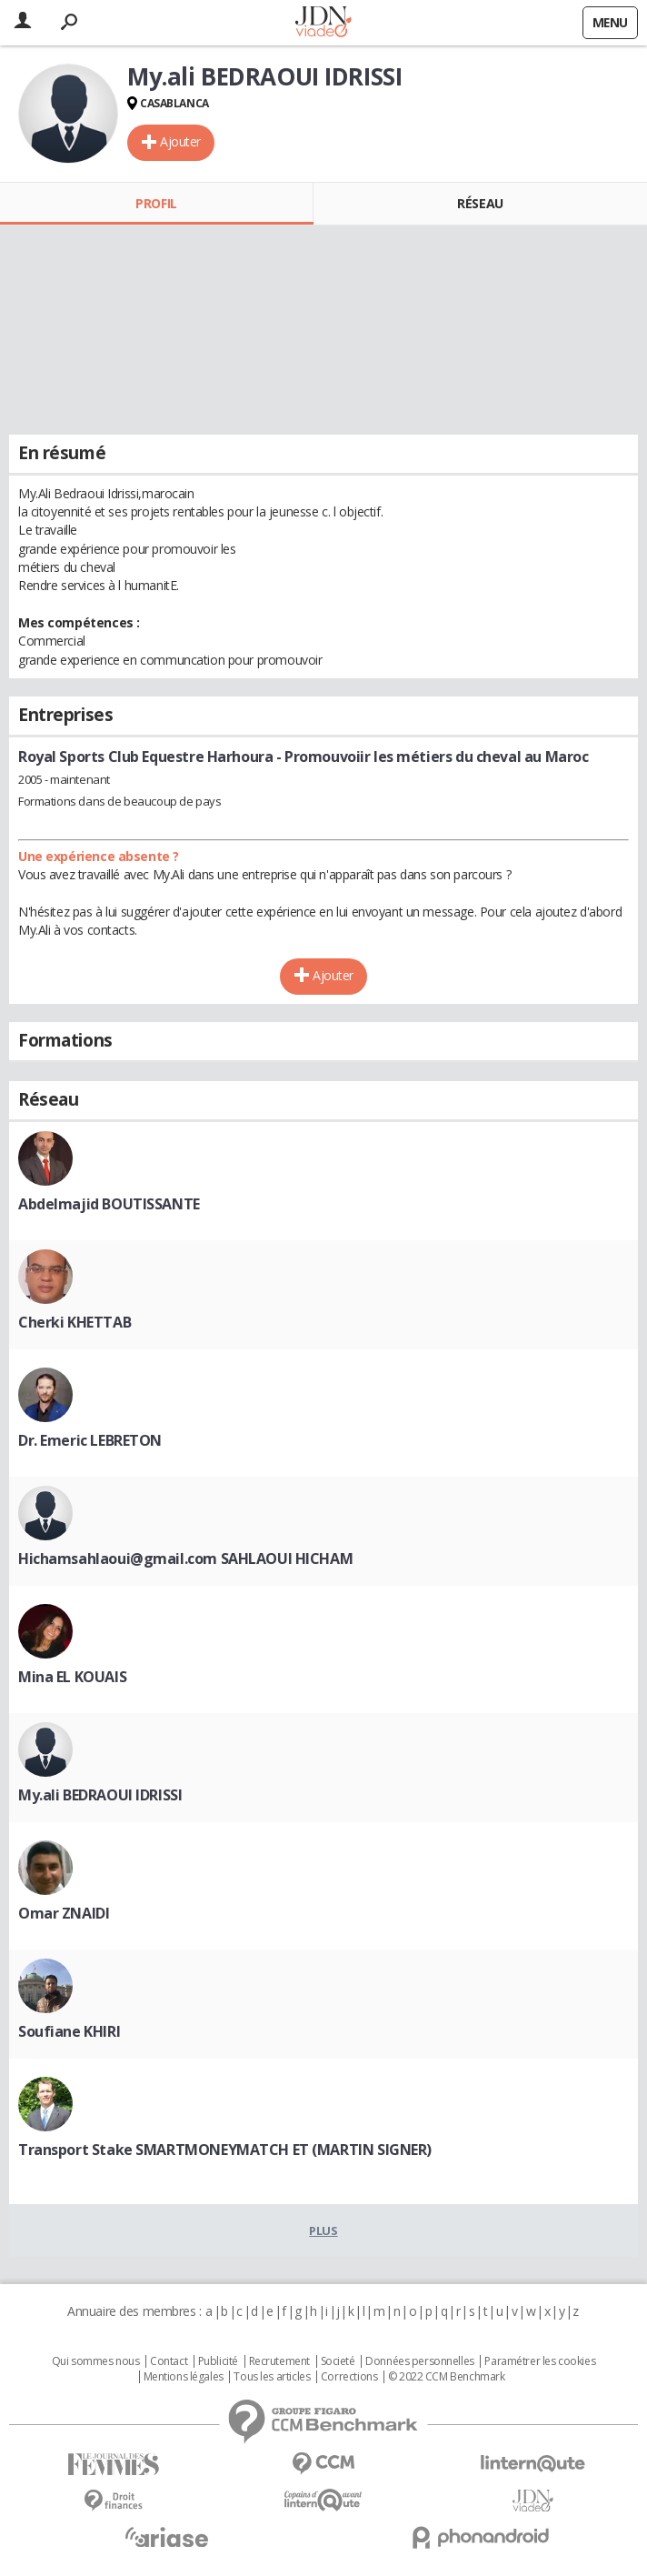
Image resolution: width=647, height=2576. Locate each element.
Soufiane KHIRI (69, 2031)
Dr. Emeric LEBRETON (90, 1440)
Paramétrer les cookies (539, 2361)
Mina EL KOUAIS (72, 1677)
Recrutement (279, 2361)
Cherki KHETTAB (74, 1322)
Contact (168, 2361)
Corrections (349, 2377)
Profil (155, 203)
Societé (338, 2361)
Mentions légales (184, 2377)
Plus (323, 2230)
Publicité (218, 2361)
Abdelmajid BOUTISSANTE (109, 1204)
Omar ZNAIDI (63, 1913)
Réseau (480, 203)
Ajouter (180, 141)
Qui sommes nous (96, 2361)
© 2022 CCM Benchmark (446, 2377)
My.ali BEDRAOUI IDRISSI (100, 1795)
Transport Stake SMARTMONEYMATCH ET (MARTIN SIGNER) (225, 2150)
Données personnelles (419, 2361)
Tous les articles (272, 2377)
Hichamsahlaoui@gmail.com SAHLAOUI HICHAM (185, 1559)
